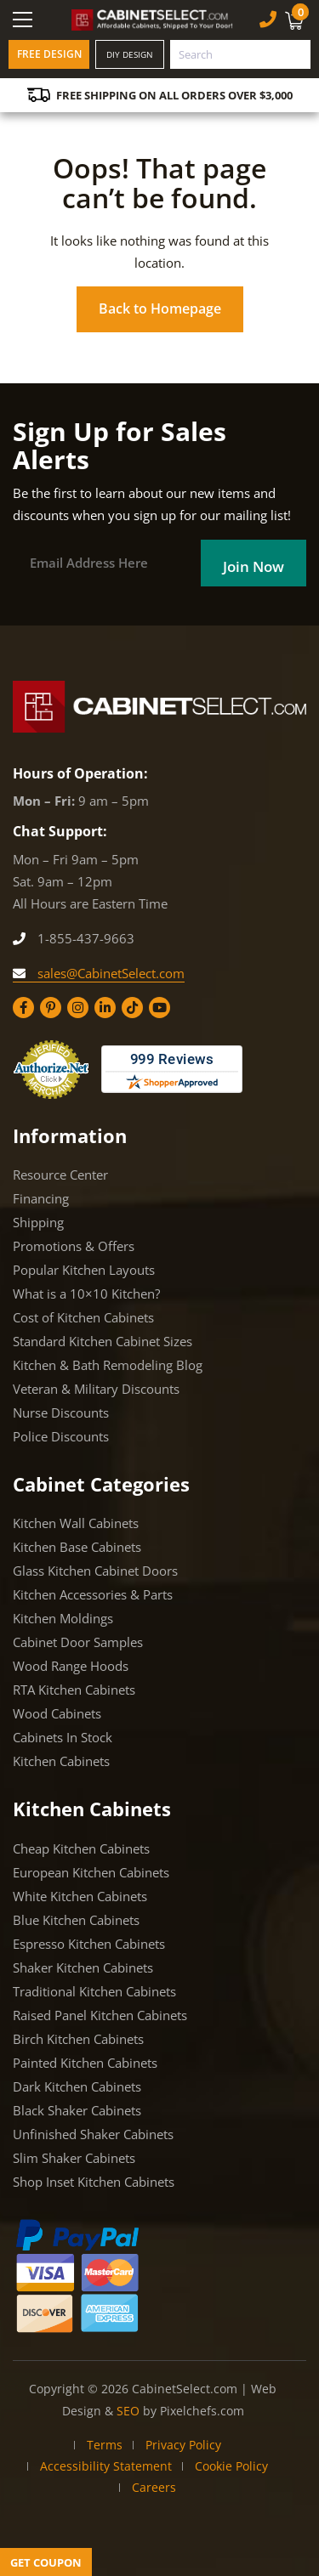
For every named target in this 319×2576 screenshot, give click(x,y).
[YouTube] (159, 1007)
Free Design (49, 54)
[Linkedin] (105, 1007)
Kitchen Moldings (63, 1618)
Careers (154, 2487)
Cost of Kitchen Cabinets (83, 1317)
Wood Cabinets (57, 1713)
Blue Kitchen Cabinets (76, 1919)
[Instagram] (77, 1007)
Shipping (38, 1222)
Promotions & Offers (73, 1245)
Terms (104, 2445)
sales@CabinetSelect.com (99, 973)
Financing (41, 1198)
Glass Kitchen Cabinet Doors (95, 1570)
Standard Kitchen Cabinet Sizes (102, 1341)
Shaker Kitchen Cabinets (83, 1967)
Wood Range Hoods (70, 1665)
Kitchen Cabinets (61, 1760)
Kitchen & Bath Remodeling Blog (107, 1364)
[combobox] (240, 54)
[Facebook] (23, 1007)
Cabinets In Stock (62, 1737)
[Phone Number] (267, 19)
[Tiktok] (132, 1007)
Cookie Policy (231, 2466)
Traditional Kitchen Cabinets (94, 1991)
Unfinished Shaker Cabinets (93, 2134)
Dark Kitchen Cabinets (77, 2086)
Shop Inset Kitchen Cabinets (93, 2181)
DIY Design (129, 54)
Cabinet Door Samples (78, 1641)
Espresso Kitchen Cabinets (89, 1943)
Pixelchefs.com (202, 2411)
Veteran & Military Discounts (96, 1388)
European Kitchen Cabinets (91, 1872)
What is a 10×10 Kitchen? (86, 1293)
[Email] (113, 563)
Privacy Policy (183, 2445)
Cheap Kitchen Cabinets (81, 1848)
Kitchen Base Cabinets (77, 1546)
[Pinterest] (50, 1007)
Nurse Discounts (61, 1412)
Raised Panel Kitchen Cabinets (100, 2015)
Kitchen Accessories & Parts (93, 1594)
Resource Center (60, 1174)
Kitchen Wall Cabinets (76, 1522)
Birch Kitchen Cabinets (78, 2038)
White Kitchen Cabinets (80, 1896)
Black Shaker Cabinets (77, 2110)
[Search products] (240, 54)
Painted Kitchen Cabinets (85, 2062)
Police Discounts (61, 1436)
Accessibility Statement (106, 2466)
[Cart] (296, 20)
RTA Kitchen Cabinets (74, 1689)
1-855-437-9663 (73, 938)
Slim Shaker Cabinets (74, 2157)
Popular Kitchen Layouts (84, 1269)
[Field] (253, 563)
